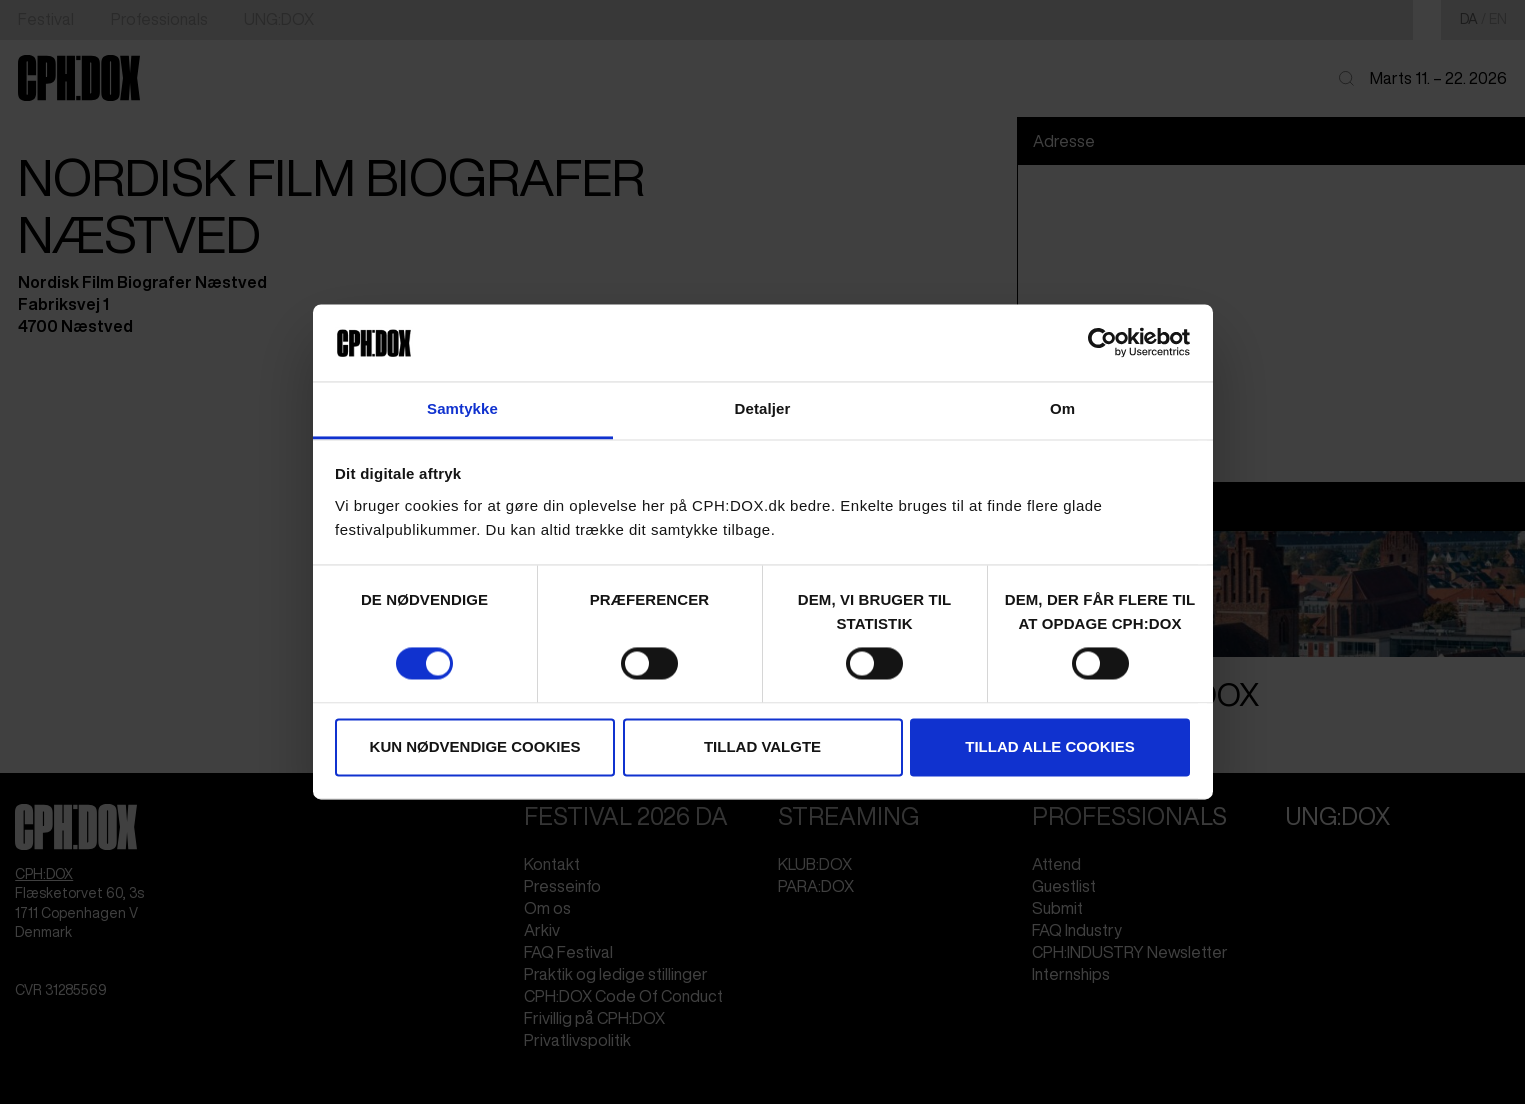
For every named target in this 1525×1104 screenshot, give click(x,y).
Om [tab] (1062, 408)
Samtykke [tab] (462, 408)
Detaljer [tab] (763, 408)
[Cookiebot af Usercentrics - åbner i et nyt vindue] (1102, 343)
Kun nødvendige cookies (475, 746)
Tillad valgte (762, 746)
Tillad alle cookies (1049, 746)
